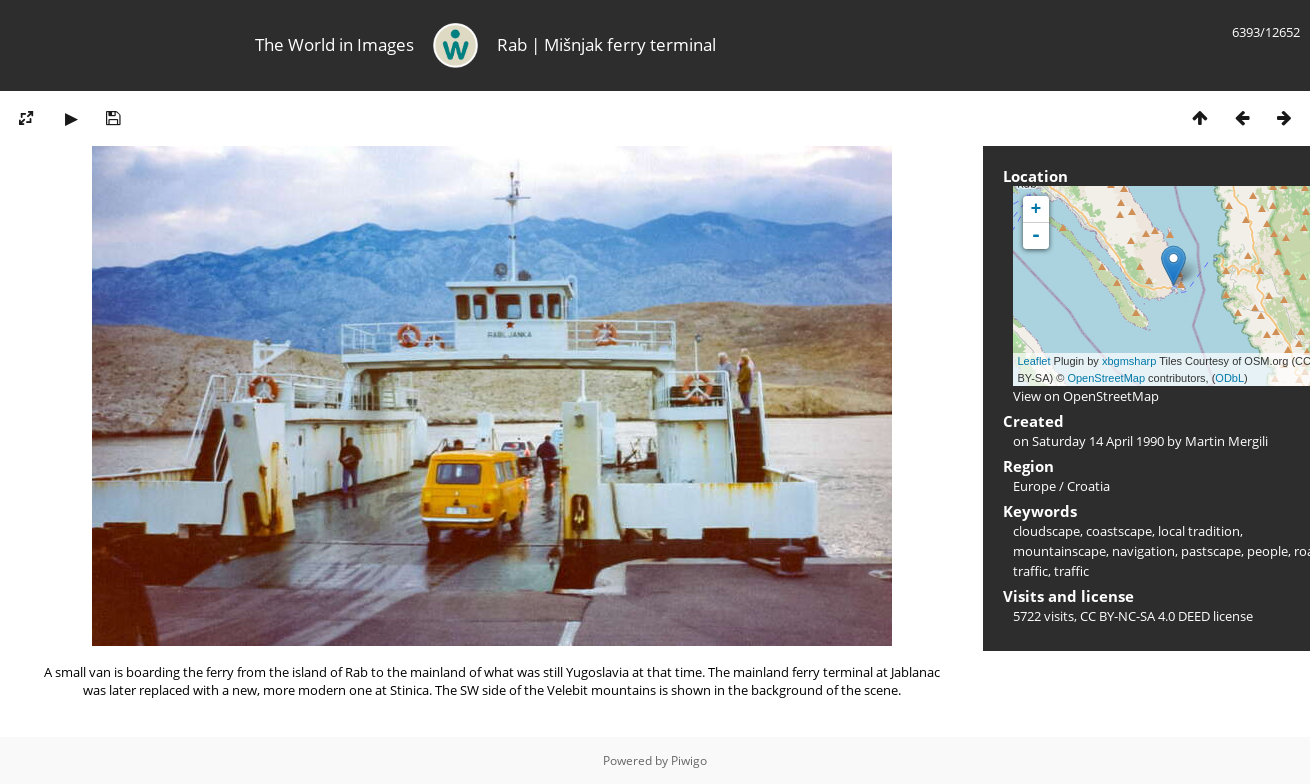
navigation (1143, 551)
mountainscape (1059, 551)
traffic (1071, 571)
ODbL (1229, 378)
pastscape (1211, 551)
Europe (1034, 486)
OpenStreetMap (1106, 378)
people (1267, 551)
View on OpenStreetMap (1086, 396)
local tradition (1199, 531)
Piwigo (689, 760)
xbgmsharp (1129, 361)
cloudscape (1046, 531)
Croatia (1088, 486)
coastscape (1119, 531)
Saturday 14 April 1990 (1098, 441)
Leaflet (1034, 361)
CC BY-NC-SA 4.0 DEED (1145, 616)
